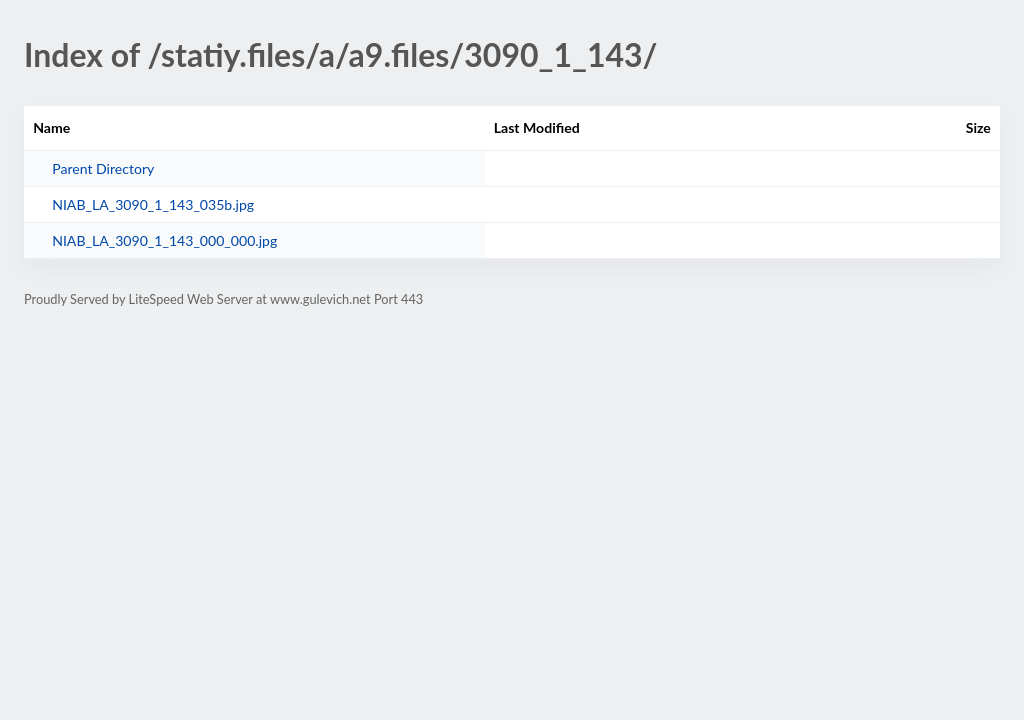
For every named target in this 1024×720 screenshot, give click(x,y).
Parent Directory (103, 168)
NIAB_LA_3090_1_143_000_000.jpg (164, 240)
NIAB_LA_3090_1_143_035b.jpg (153, 204)
